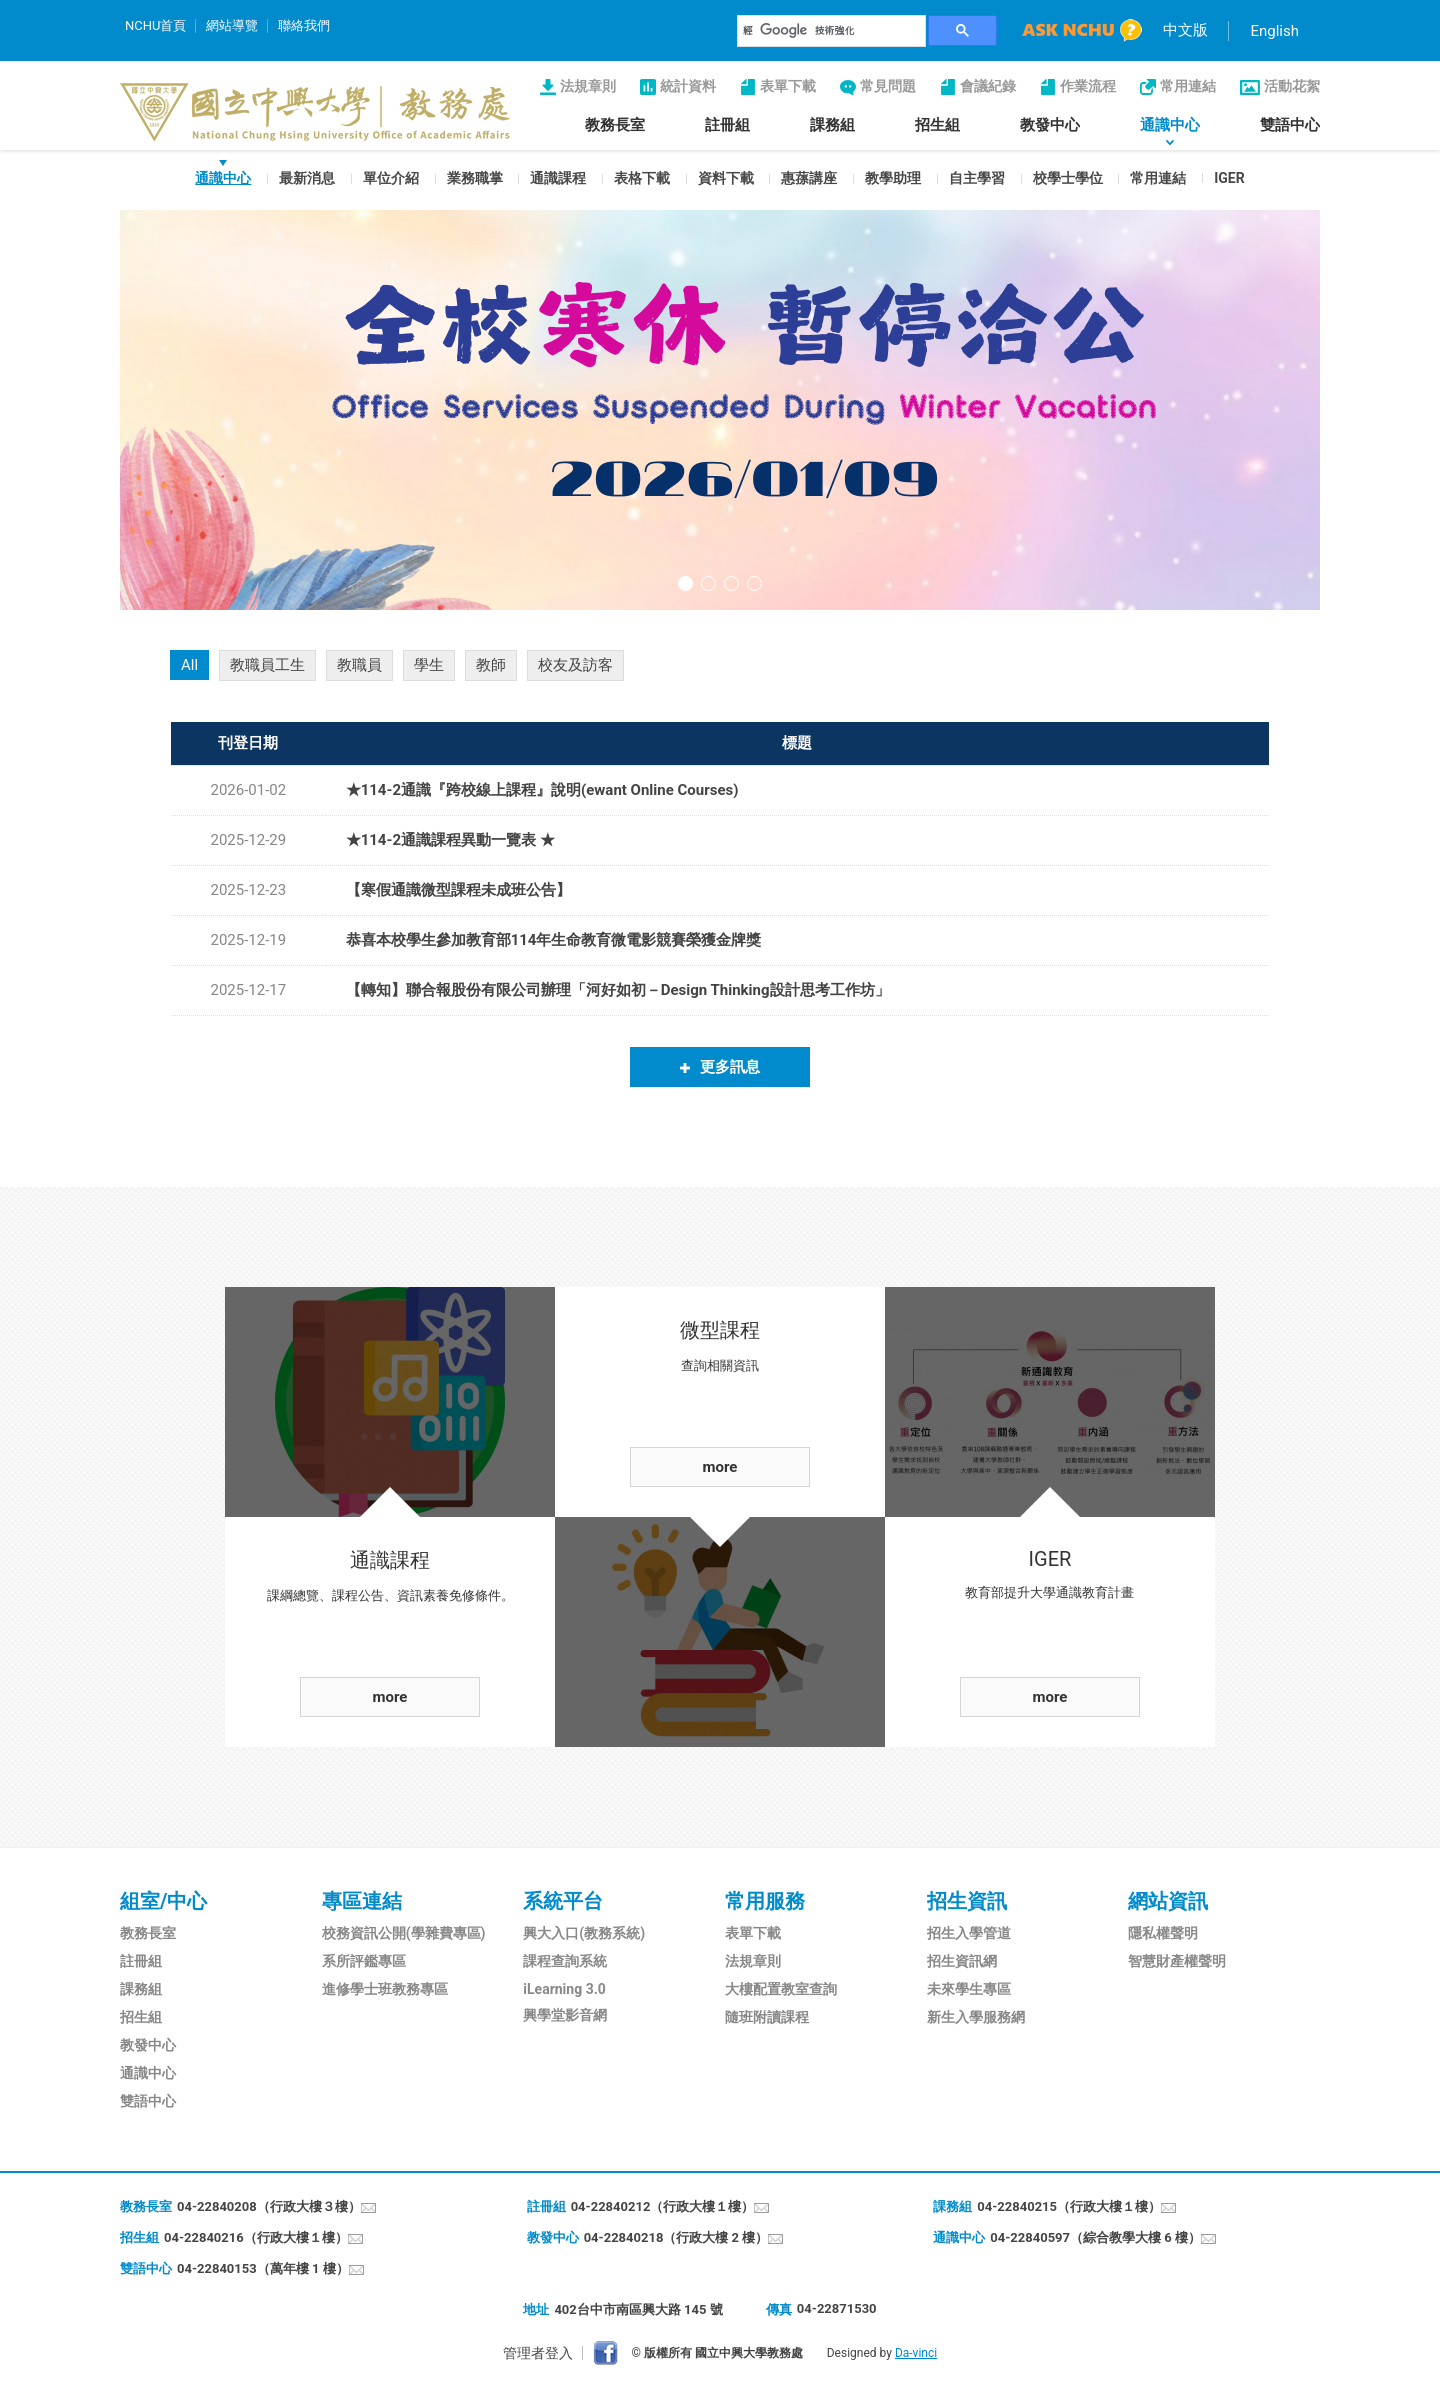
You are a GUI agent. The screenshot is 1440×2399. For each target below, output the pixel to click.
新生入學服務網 (976, 2017)
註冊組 (727, 125)
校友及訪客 (575, 665)
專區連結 (362, 1901)
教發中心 (1050, 125)
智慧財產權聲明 (1177, 1961)
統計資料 (688, 86)
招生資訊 (967, 1901)
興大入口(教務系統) (584, 1933)
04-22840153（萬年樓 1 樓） (263, 2268)
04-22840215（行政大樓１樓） (1069, 2206)
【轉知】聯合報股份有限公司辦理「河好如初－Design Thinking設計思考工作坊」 (618, 990)
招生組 (937, 125)
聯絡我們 (304, 25)
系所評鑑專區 (364, 1961)
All (189, 665)
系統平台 (563, 1901)
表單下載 (788, 86)
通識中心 (1170, 125)
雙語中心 (1290, 125)
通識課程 (558, 178)
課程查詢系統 (565, 1961)
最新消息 (307, 178)
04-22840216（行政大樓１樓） (256, 2237)
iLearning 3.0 (564, 1989)
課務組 (832, 125)
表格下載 (642, 178)
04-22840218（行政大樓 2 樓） (676, 2237)
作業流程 (1088, 86)
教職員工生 (267, 665)
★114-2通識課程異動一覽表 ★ (450, 840)
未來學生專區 (969, 1989)
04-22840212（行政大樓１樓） (663, 2206)
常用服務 (765, 1901)
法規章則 (588, 86)
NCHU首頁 (155, 25)
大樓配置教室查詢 (781, 1989)
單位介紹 (391, 178)
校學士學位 (1068, 178)
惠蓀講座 (809, 178)
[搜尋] (832, 31)
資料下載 (726, 178)
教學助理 (893, 178)
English (1274, 31)
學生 (429, 665)
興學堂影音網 (565, 2015)
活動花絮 (1292, 86)
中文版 (1185, 30)
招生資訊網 (962, 1961)
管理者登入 (538, 2353)
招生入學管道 (969, 1933)
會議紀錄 (988, 86)
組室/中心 (163, 1901)
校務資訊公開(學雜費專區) (404, 1933)
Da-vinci (916, 2353)
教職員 (359, 665)
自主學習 (977, 178)
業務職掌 (475, 178)
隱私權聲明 (1163, 1933)
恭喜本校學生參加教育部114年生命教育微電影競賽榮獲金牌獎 (554, 940)
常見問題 (888, 86)
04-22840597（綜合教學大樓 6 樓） (1095, 2237)
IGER (1229, 178)
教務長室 (615, 125)
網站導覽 (232, 25)
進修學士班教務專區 (385, 1989)
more (390, 1697)
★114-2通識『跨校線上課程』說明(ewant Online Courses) (542, 790)
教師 (491, 665)
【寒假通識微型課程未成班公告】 (458, 890)
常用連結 (1188, 86)
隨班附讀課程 (767, 2017)
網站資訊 (1168, 1901)
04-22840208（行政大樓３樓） (269, 2206)
